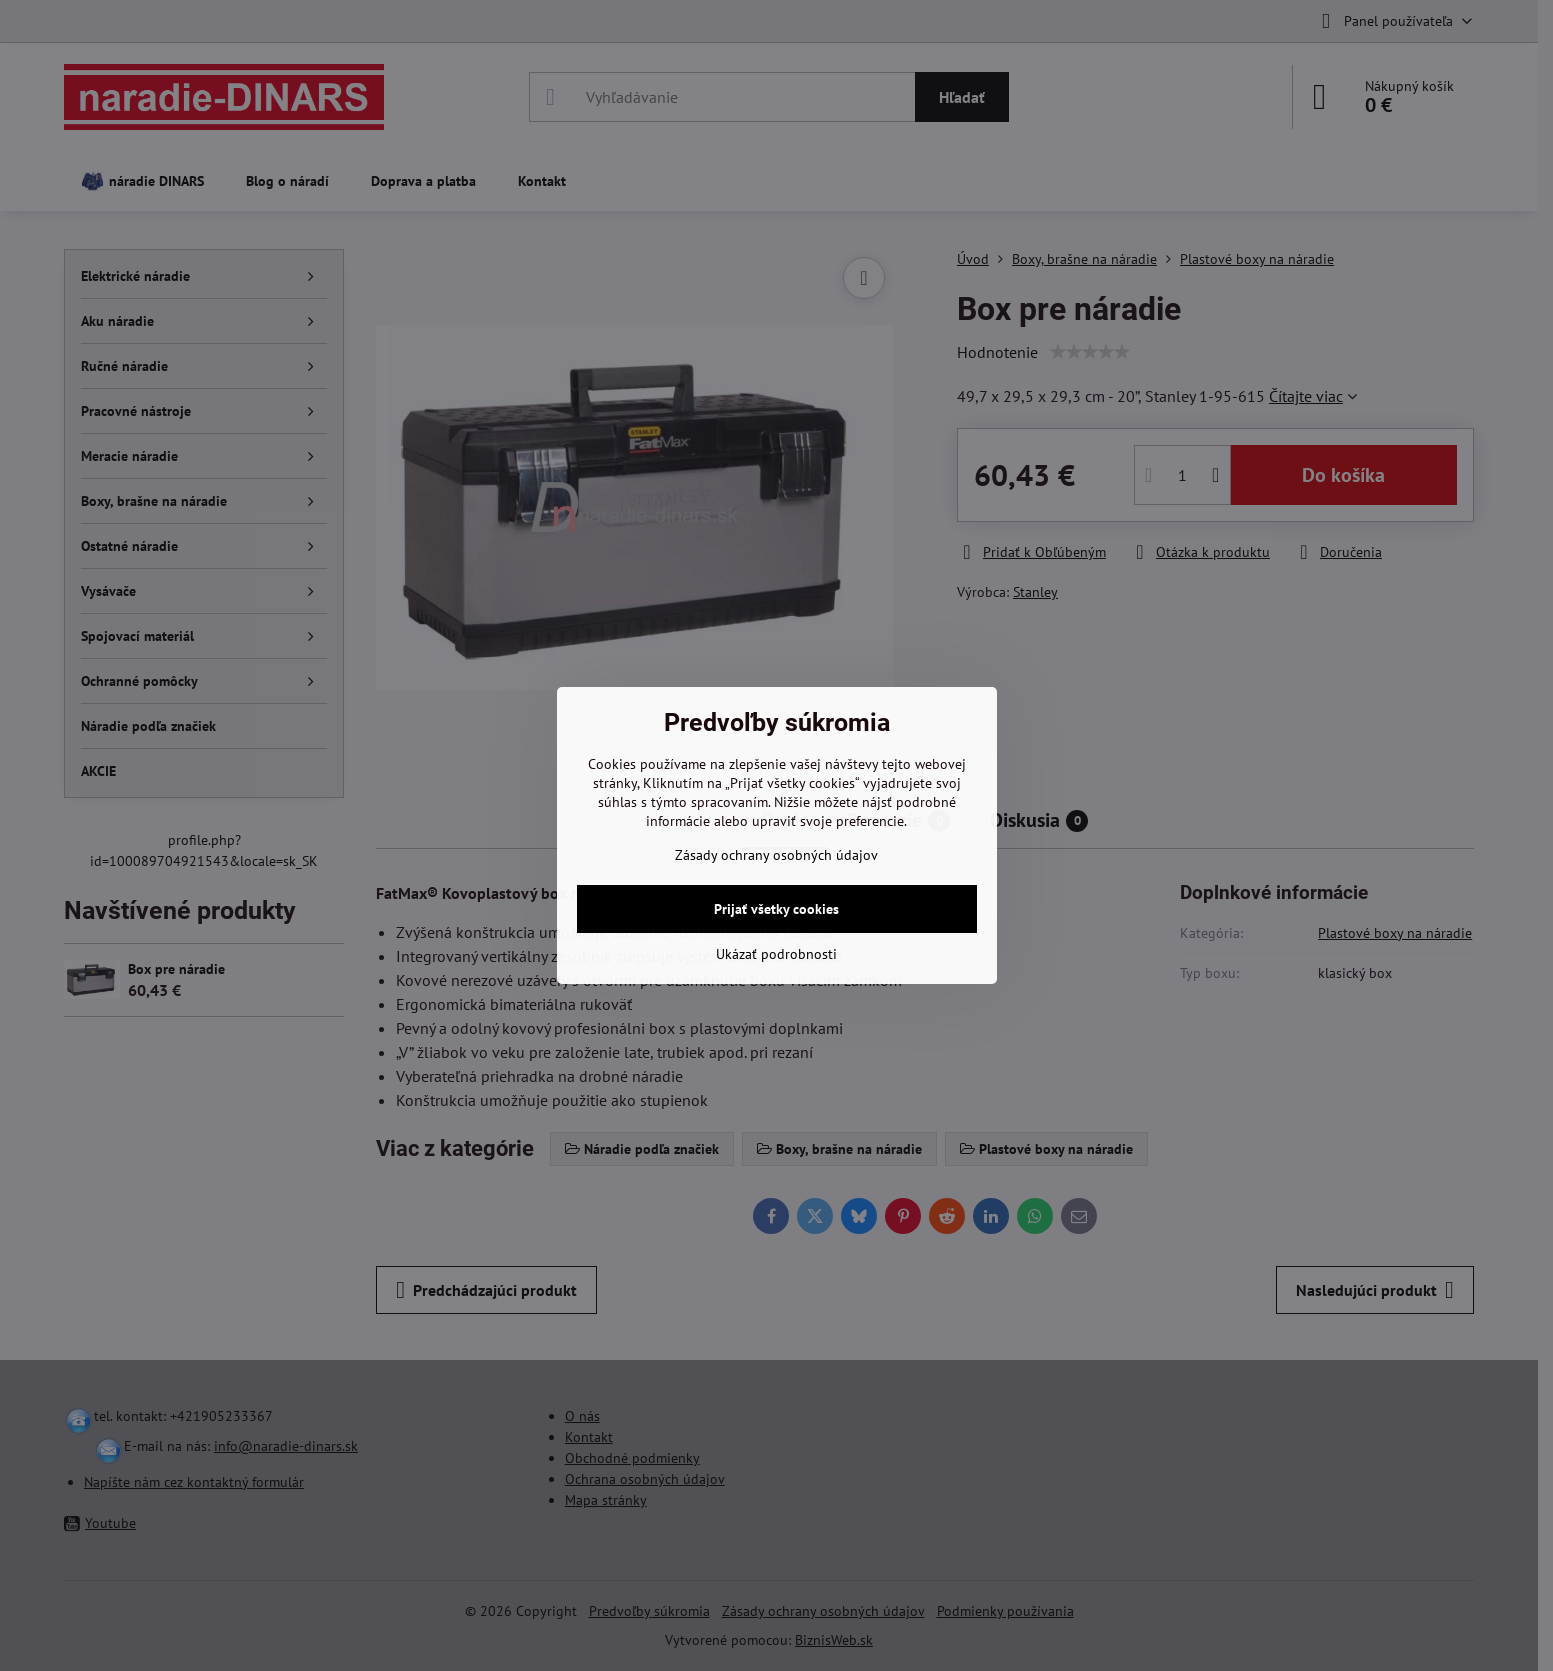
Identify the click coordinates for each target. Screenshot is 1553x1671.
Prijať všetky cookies (776, 909)
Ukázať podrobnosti (776, 954)
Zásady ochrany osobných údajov (776, 855)
